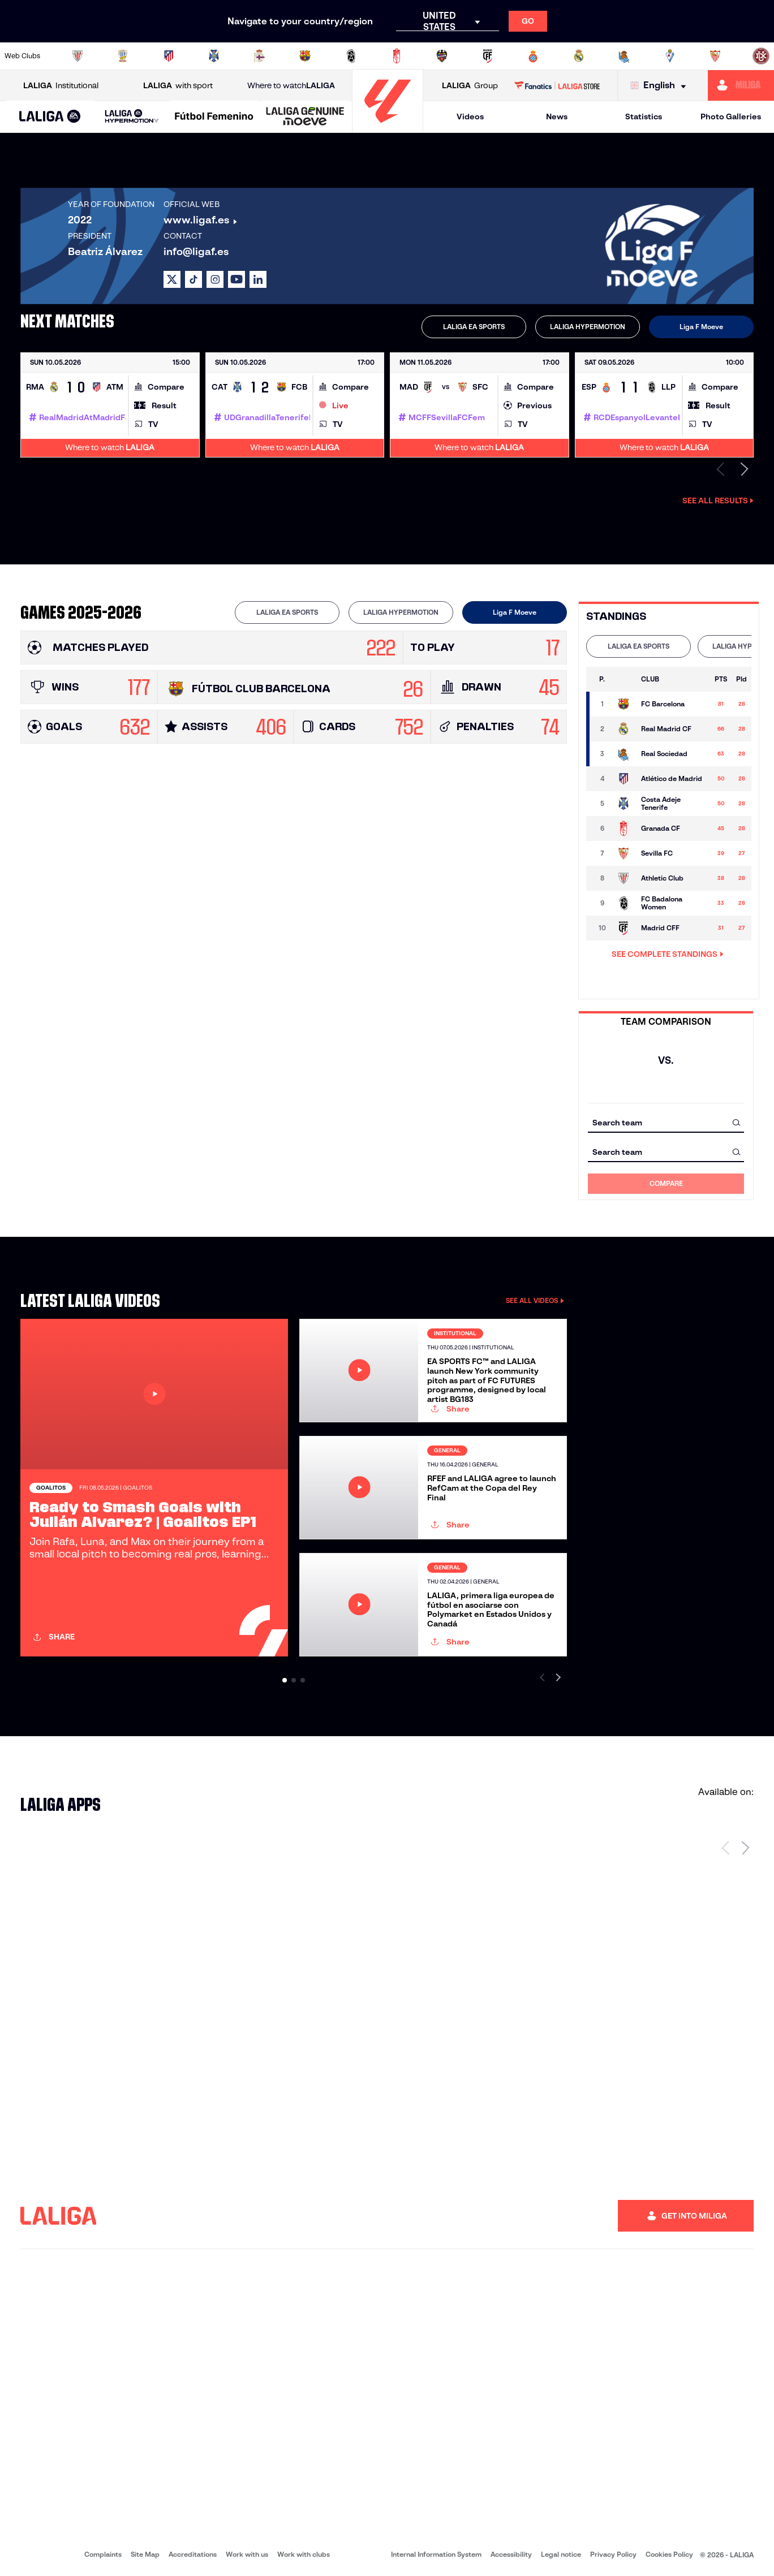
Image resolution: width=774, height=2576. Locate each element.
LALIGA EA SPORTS (474, 326)
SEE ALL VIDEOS (535, 1300)
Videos (470, 116)
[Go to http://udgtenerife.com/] (213, 56)
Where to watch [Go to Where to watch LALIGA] (291, 85)
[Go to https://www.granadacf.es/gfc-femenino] (396, 56)
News (556, 116)
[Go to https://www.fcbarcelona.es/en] (304, 56)
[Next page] (745, 1847)
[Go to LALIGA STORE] (557, 85)
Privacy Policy (613, 2554)
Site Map (145, 2554)
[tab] (474, 327)
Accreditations (193, 2554)
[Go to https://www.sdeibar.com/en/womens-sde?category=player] (669, 56)
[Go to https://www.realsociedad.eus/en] (624, 56)
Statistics (643, 116)
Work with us (247, 2554)
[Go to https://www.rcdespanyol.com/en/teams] (532, 56)
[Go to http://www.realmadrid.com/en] (578, 56)
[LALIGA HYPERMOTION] (131, 116)
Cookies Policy (669, 2554)
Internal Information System (436, 2554)
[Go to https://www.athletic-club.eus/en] (77, 56)
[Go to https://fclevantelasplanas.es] (350, 56)
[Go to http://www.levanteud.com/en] (441, 56)
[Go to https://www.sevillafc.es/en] (715, 56)
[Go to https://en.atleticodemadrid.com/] (168, 56)
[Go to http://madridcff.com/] (487, 56)
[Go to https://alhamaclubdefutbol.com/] (122, 56)
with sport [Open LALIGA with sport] (178, 85)
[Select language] (661, 86)
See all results (718, 500)
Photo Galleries (730, 116)
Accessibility (511, 2554)
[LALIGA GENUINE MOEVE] (305, 117)
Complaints (103, 2554)
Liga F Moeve (701, 326)
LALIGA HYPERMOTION (587, 326)
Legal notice (561, 2554)
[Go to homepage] (387, 127)
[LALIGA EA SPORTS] (50, 117)
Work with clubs (303, 2554)
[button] (50, 116)
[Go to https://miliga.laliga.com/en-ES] (741, 85)
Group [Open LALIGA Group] (470, 85)
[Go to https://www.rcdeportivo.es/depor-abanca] (259, 56)
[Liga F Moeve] (214, 117)
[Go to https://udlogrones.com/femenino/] (760, 56)
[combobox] (666, 1122)
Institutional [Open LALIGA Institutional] (60, 85)
